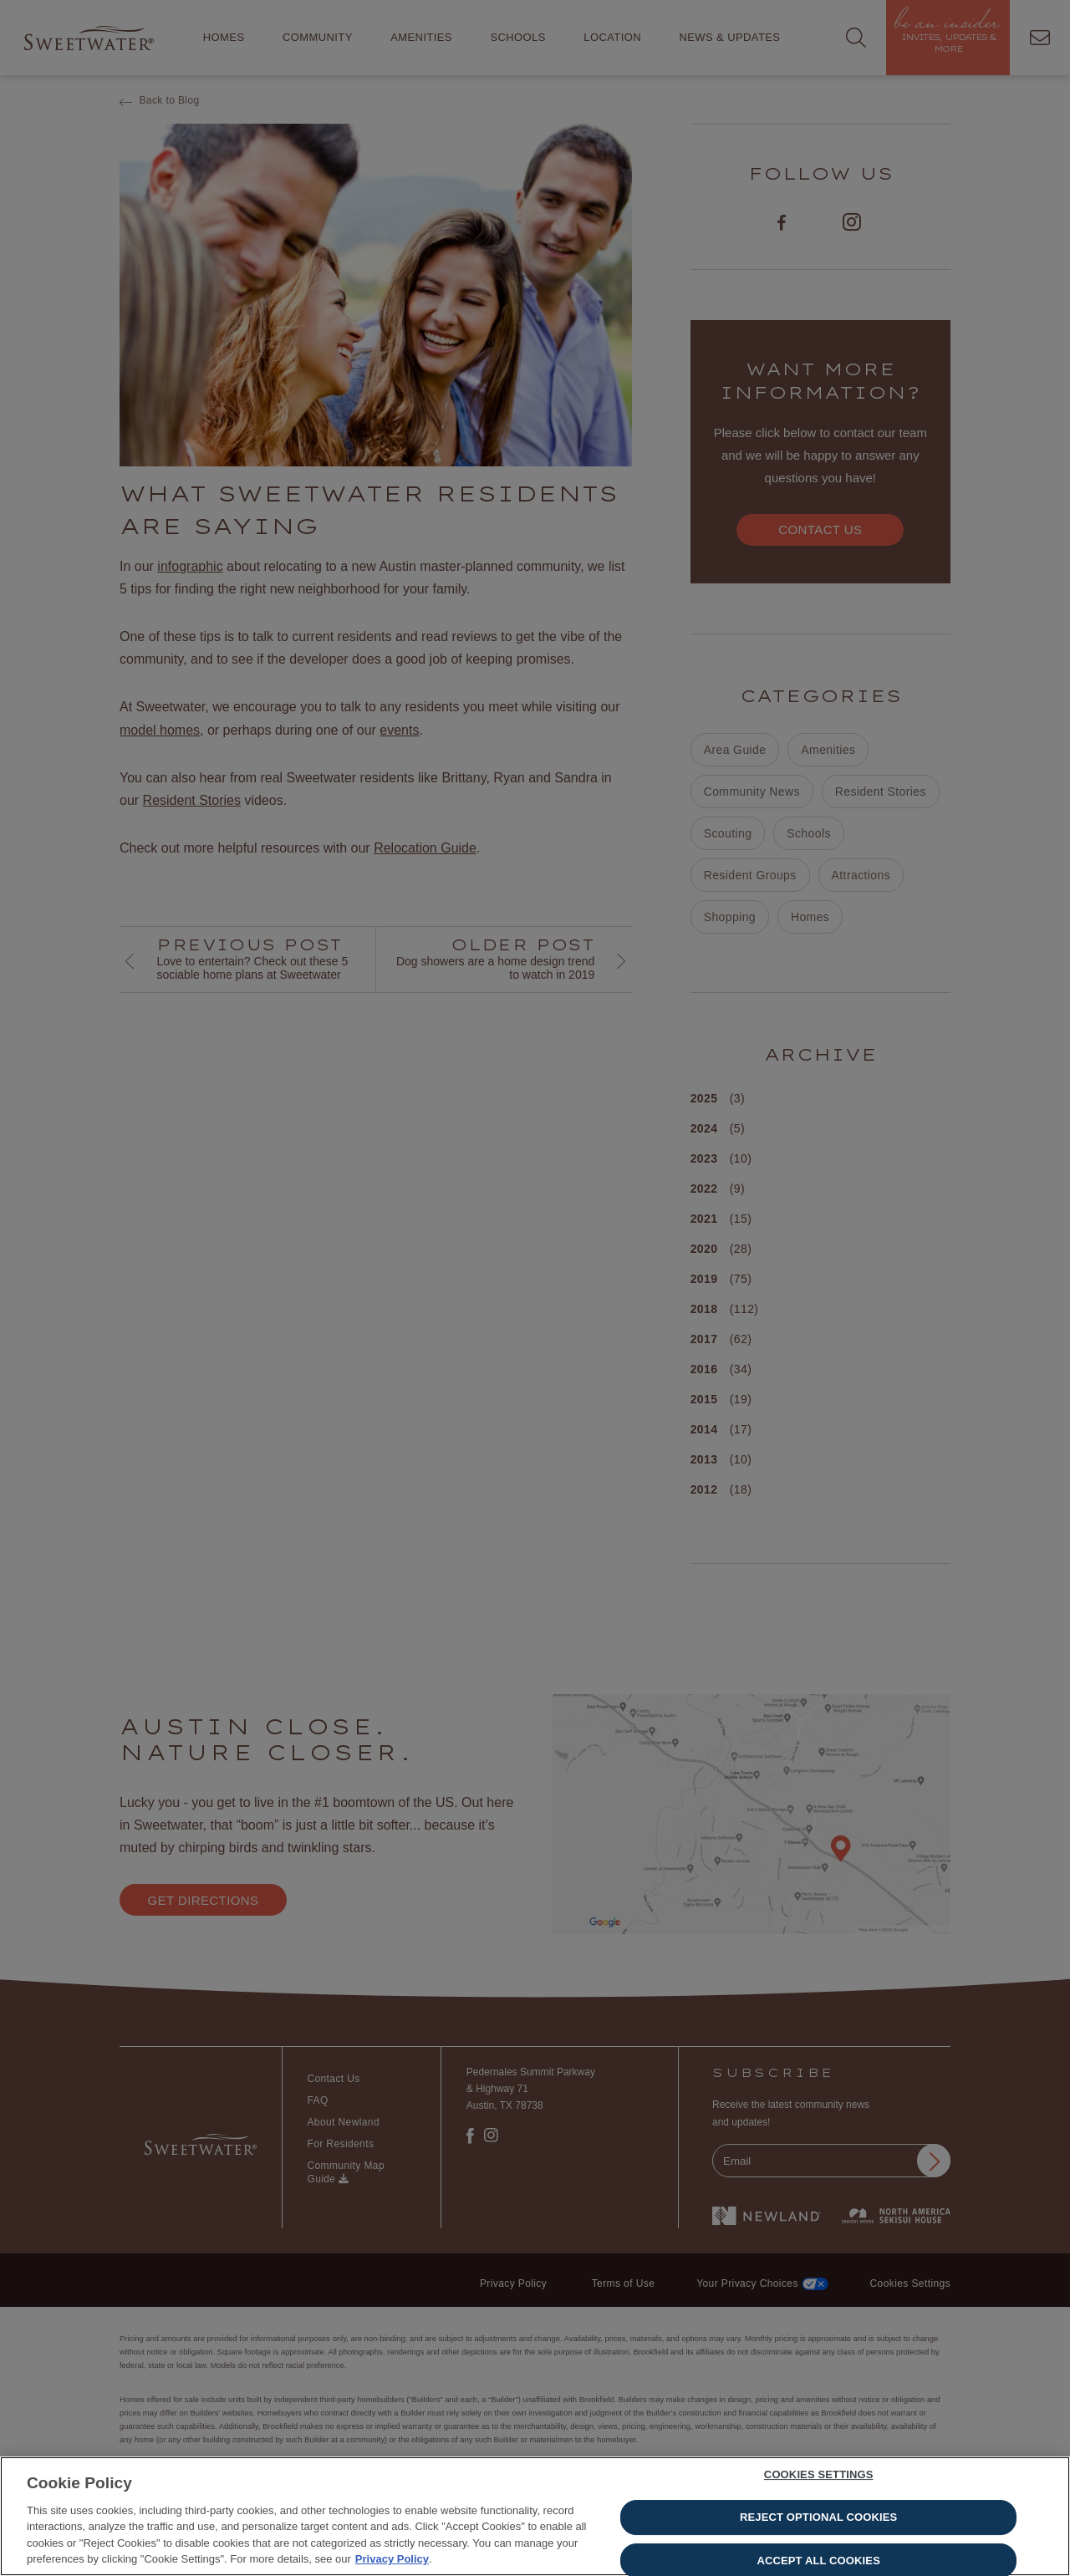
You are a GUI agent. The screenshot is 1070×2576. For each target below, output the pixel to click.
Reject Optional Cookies (818, 2518)
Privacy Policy (392, 2561)
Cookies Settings (819, 2477)
